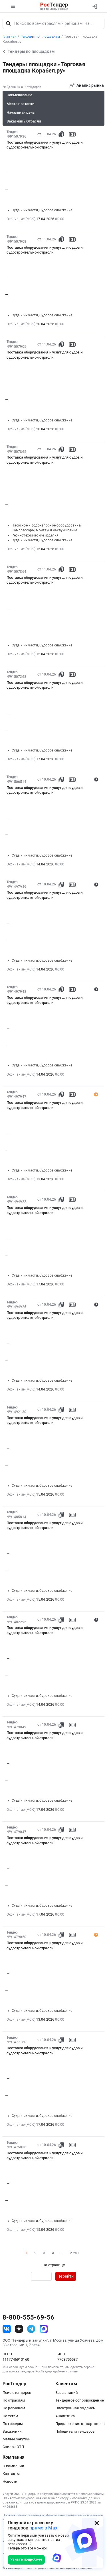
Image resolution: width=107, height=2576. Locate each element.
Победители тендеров (75, 2431)
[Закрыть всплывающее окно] (96, 2522)
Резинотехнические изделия (35, 535)
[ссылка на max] (44, 2329)
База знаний (66, 2392)
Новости (10, 2481)
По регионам (14, 2408)
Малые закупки (17, 2439)
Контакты (11, 2473)
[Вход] (94, 6)
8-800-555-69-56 (28, 2317)
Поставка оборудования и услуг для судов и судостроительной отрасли (45, 145)
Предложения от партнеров (79, 2424)
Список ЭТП (13, 2447)
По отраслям (14, 2400)
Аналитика (65, 2416)
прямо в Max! (43, 2528)
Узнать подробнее (26, 2559)
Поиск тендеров (17, 2392)
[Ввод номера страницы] (41, 2276)
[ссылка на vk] (7, 2329)
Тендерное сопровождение (79, 2400)
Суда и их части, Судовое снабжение (42, 210)
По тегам (10, 2416)
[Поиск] (8, 23)
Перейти (65, 2276)
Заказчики (12, 2431)
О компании (13, 2466)
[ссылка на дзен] (19, 2329)
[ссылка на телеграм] (31, 2329)
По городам (13, 2424)
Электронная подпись (75, 2408)
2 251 (74, 2253)
